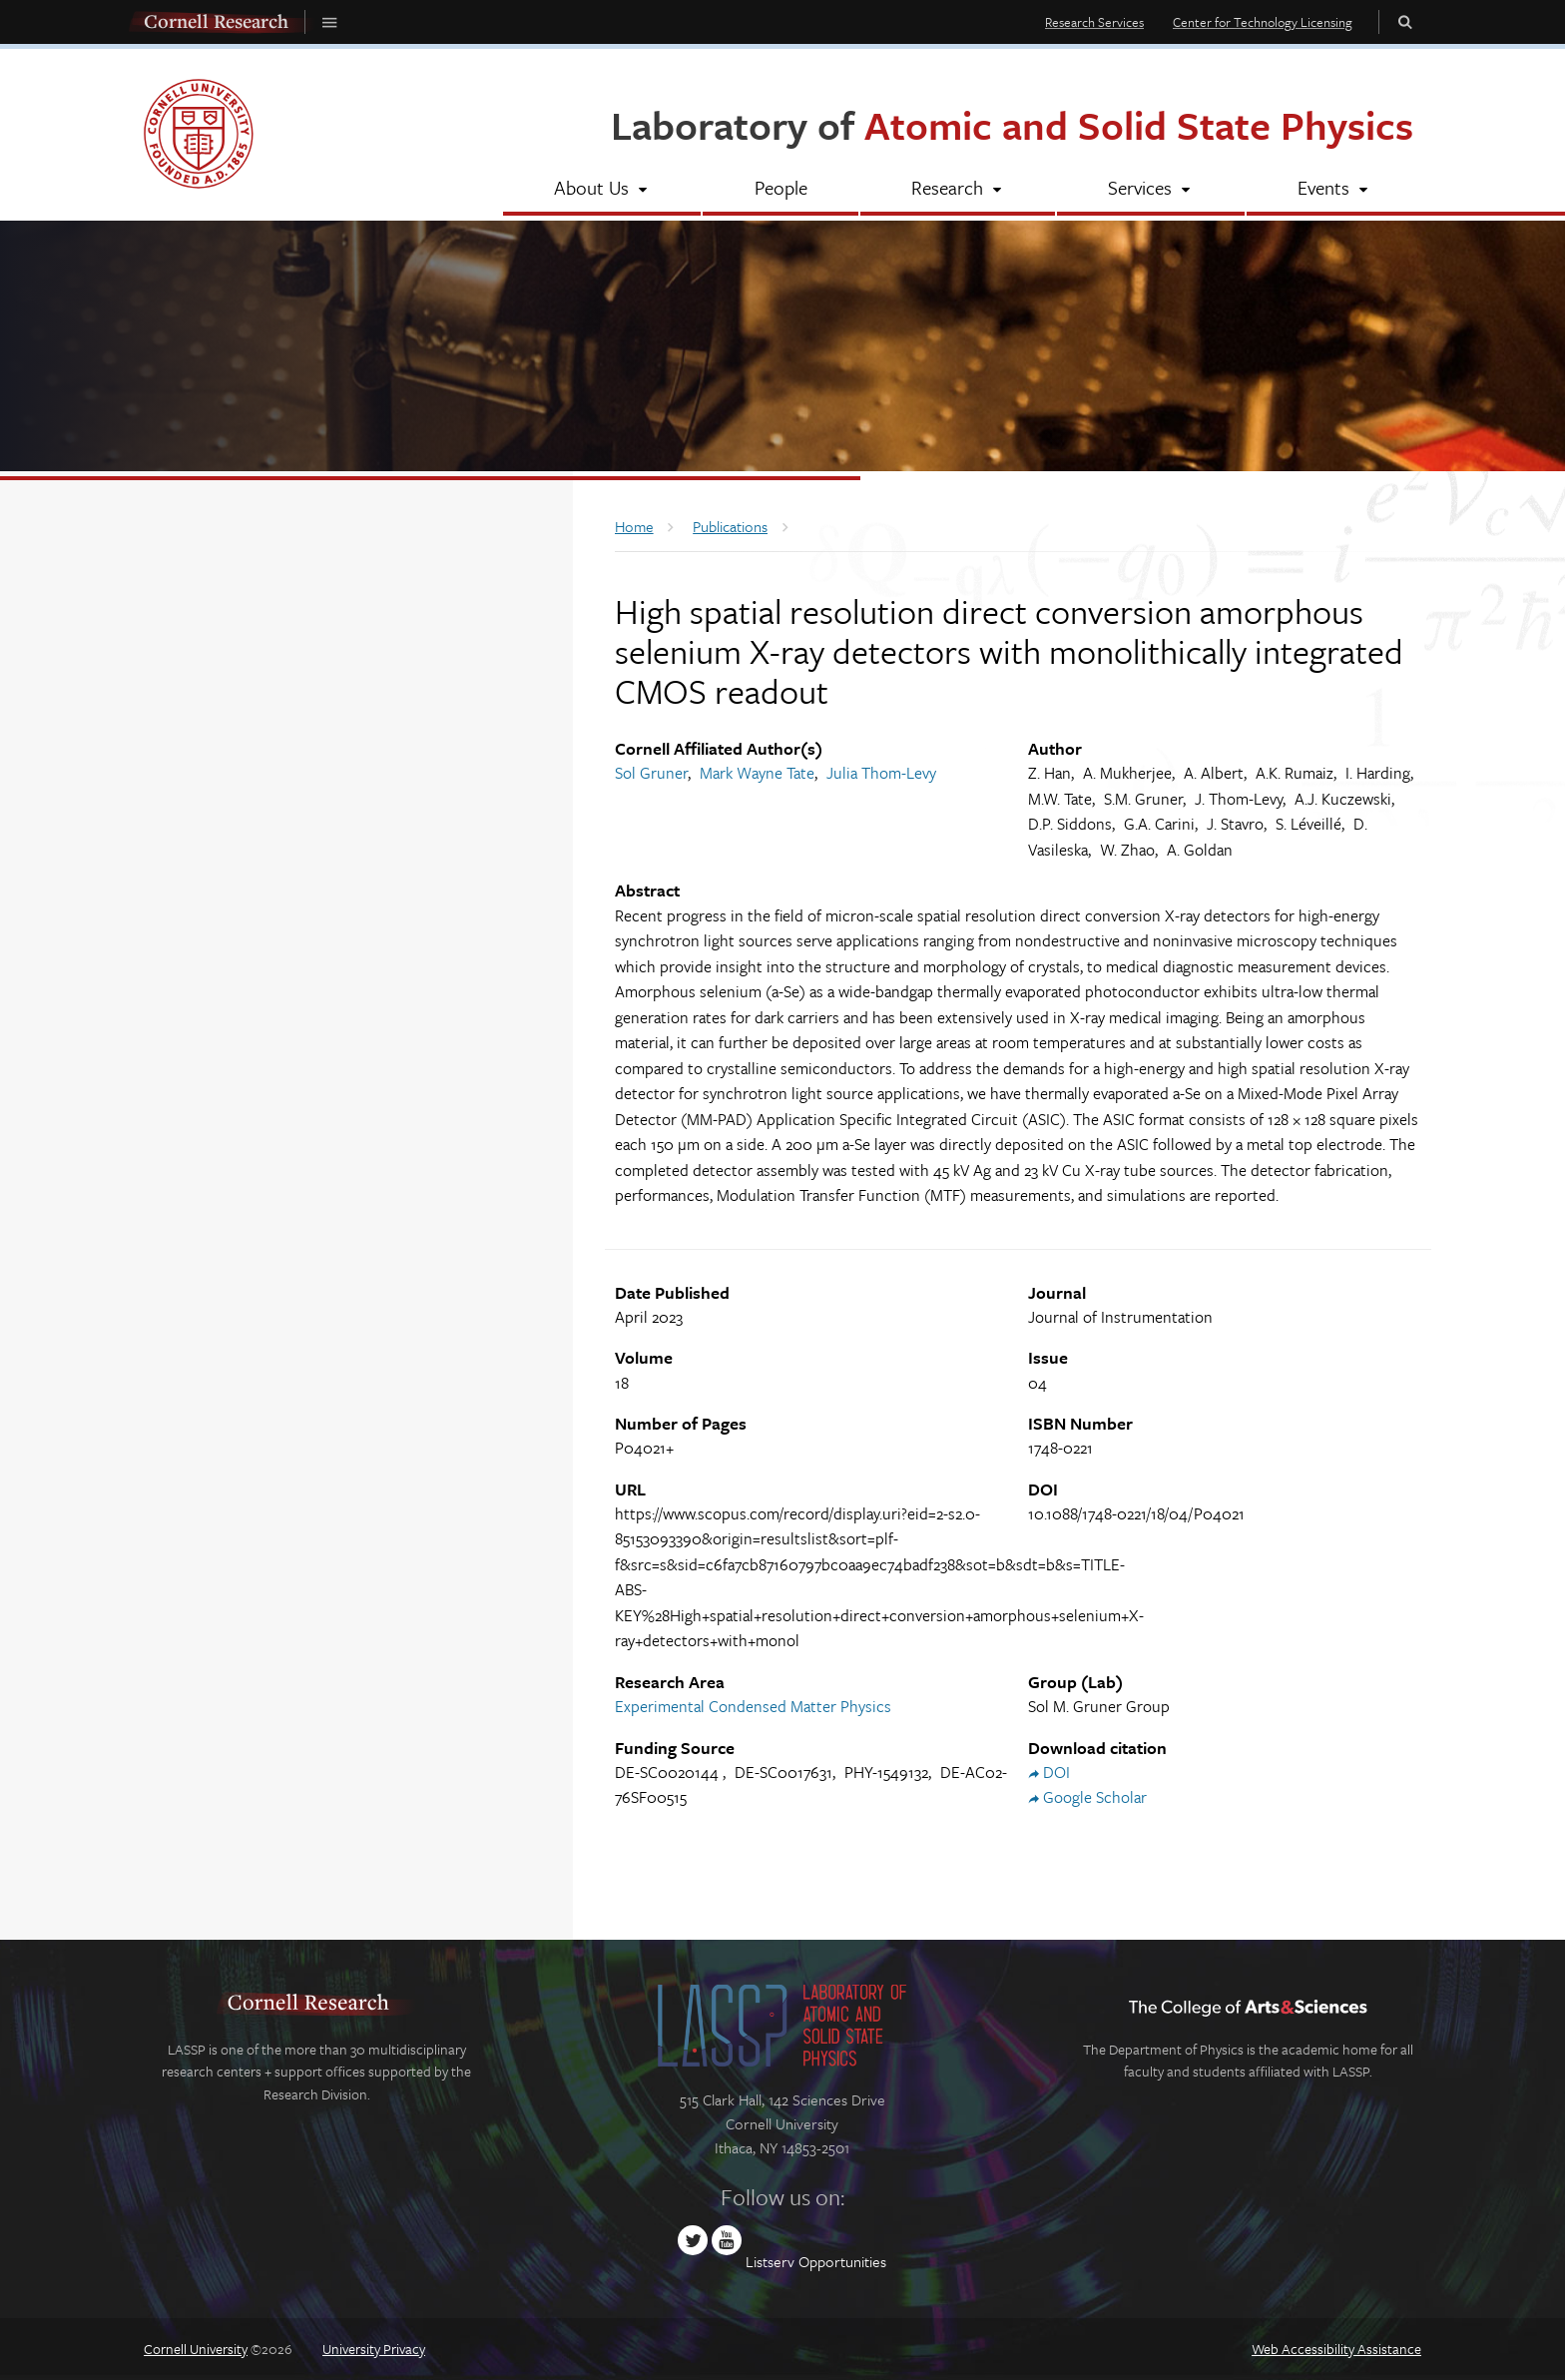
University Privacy (373, 2348)
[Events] (1334, 190)
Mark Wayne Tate (757, 773)
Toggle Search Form (1405, 21)
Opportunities (842, 2261)
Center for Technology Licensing (1262, 22)
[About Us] (602, 190)
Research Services (1094, 22)
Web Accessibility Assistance (1336, 2348)
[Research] (957, 190)
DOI (1056, 1772)
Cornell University (196, 2348)
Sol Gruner (651, 773)
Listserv (770, 2261)
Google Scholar (1095, 1797)
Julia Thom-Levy (881, 773)
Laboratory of (1012, 124)
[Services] (1150, 190)
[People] (780, 190)
